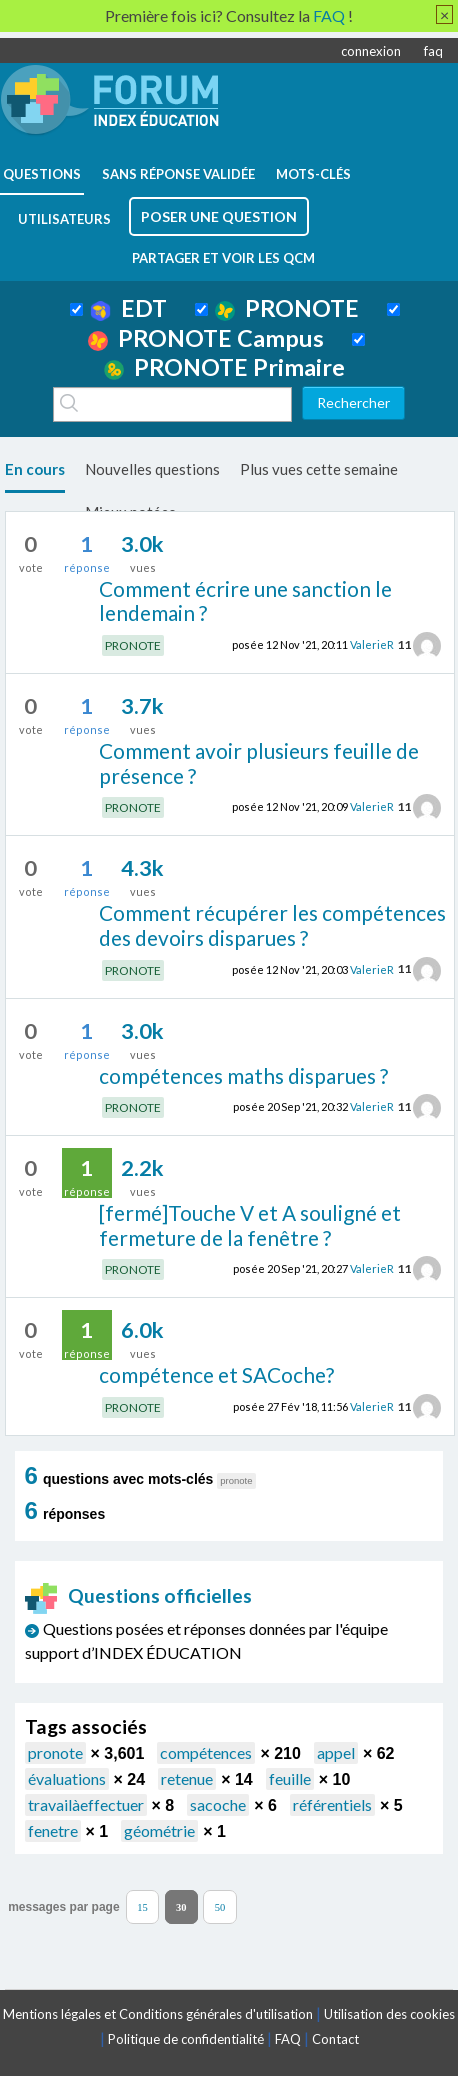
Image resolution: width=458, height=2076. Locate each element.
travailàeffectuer (86, 1804)
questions (42, 174)
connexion (371, 51)
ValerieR (372, 644)
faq (433, 51)
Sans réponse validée (178, 174)
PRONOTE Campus (206, 338)
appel (336, 1752)
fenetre (53, 1830)
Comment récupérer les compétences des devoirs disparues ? (272, 925)
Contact (335, 2039)
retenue (187, 1778)
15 (142, 1906)
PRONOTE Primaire (224, 367)
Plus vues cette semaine (319, 469)
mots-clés (313, 174)
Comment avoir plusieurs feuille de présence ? (259, 763)
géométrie (159, 1830)
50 (220, 1906)
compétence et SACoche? (216, 1374)
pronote (55, 1752)
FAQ (288, 2039)
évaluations (67, 1778)
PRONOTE (287, 308)
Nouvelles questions (152, 469)
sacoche (218, 1804)
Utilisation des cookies (389, 2014)
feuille (290, 1778)
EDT (128, 308)
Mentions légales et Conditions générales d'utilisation (158, 2014)
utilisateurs (64, 219)
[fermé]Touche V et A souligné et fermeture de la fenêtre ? (250, 1225)
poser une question (219, 216)
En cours (35, 469)
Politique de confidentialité (186, 2039)
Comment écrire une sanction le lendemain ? (245, 601)
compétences (206, 1752)
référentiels (332, 1804)
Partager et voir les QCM (223, 258)
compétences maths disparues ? (243, 1075)
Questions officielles (139, 1595)
